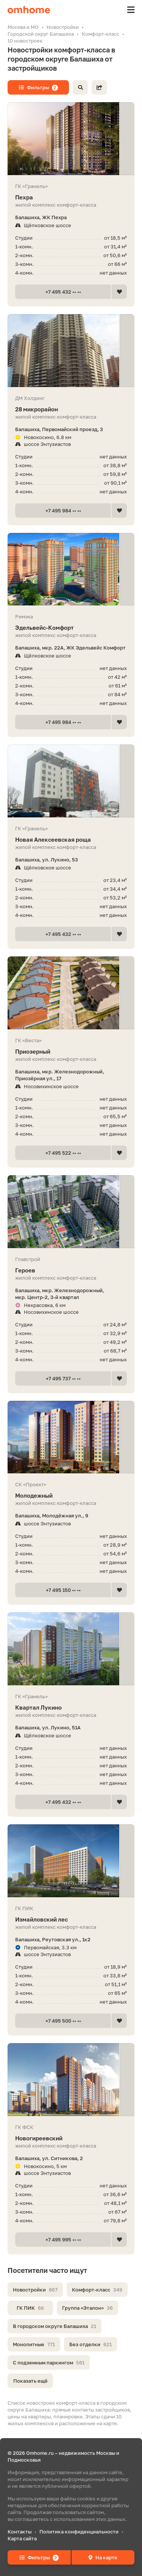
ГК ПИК (30, 2308)
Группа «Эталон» (87, 2308)
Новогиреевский (71, 2138)
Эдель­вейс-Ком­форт (71, 628)
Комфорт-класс (97, 2290)
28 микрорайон (71, 409)
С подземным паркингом (48, 2362)
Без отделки (90, 2344)
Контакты (19, 2532)
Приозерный (71, 1052)
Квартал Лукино (71, 1708)
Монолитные (34, 2344)
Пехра (71, 197)
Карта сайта (22, 2538)
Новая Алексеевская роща (71, 840)
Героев (71, 1270)
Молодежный (71, 1496)
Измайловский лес (71, 1919)
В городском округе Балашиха (54, 2326)
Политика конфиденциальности (79, 2532)
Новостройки (35, 2290)
